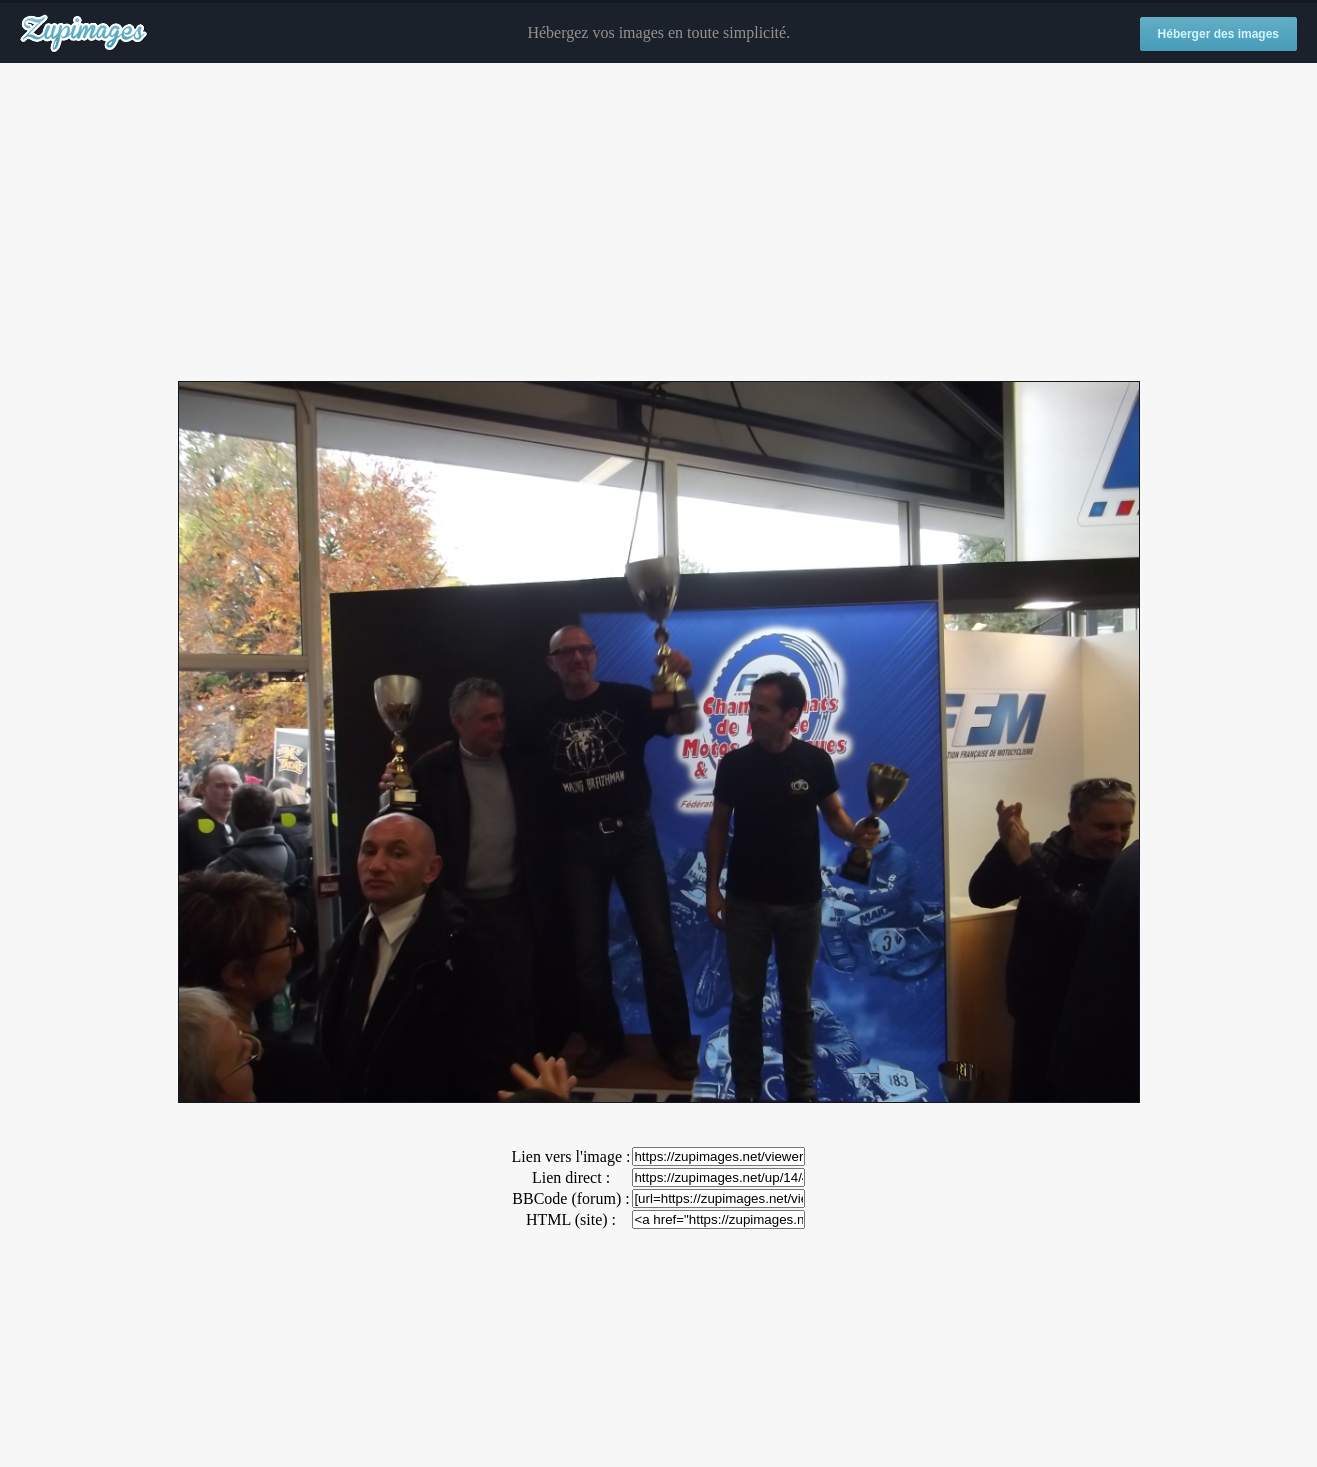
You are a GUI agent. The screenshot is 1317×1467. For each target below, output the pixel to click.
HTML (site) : (571, 1219)
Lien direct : (571, 1177)
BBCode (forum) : (570, 1198)
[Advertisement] (659, 223)
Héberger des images (1218, 34)
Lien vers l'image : (571, 1156)
